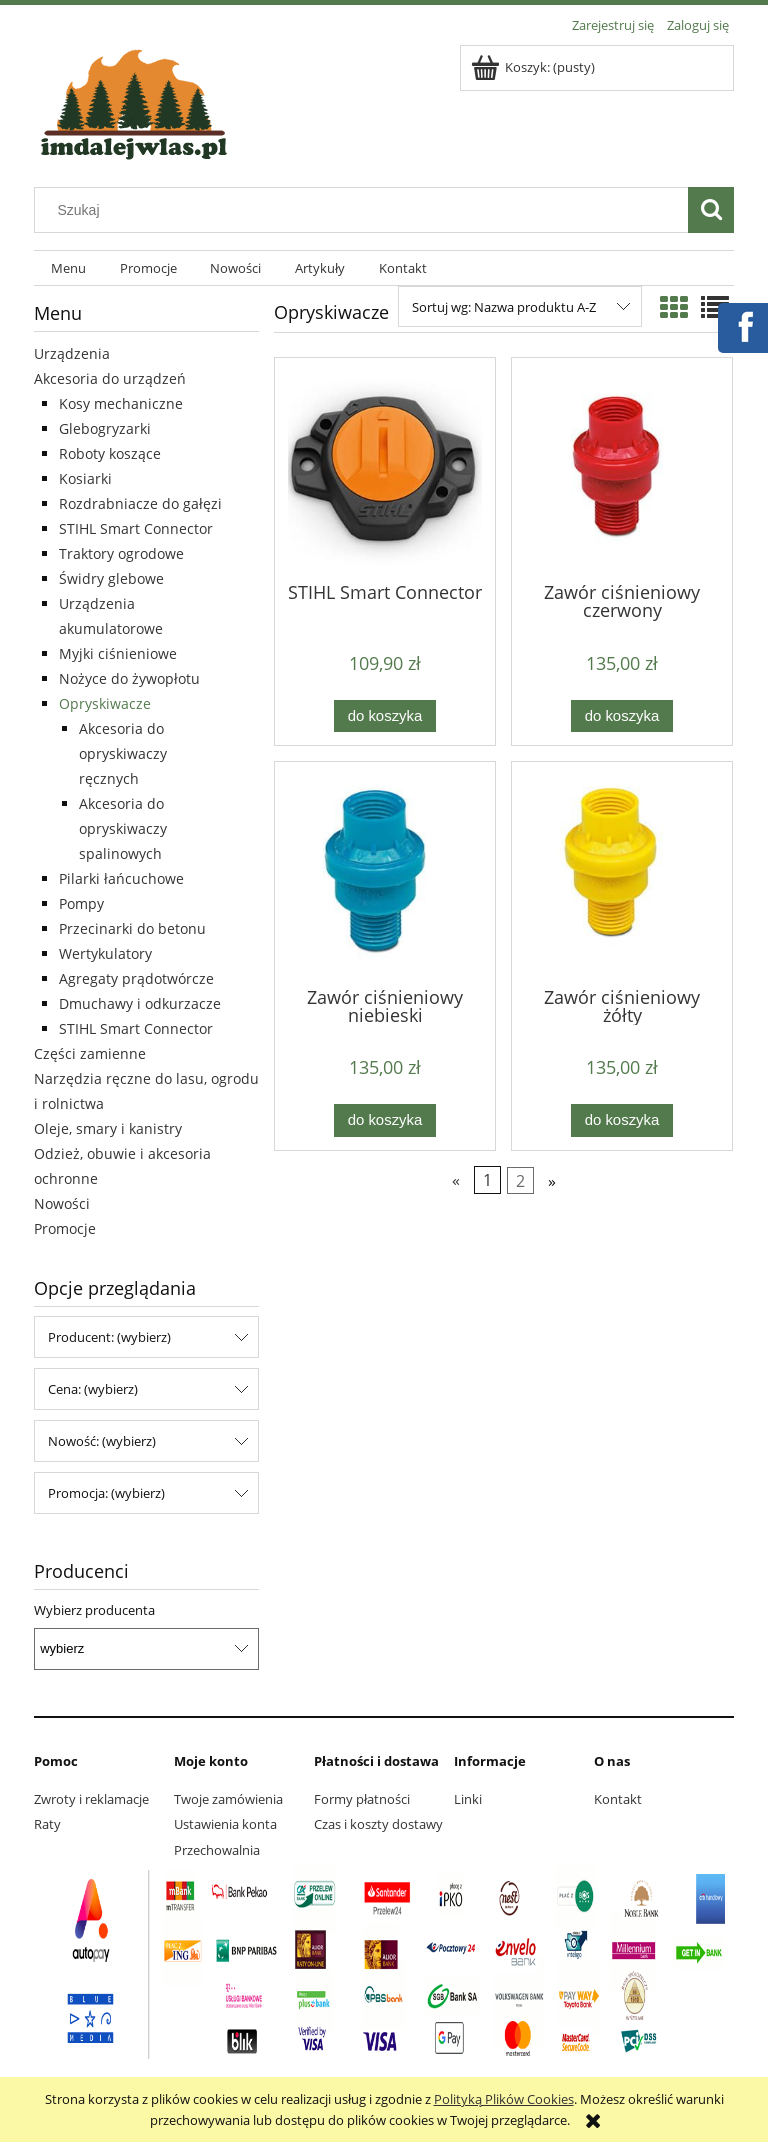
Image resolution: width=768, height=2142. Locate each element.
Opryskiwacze (105, 703)
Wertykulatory (105, 953)
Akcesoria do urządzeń (110, 378)
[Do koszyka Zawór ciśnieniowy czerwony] (622, 716)
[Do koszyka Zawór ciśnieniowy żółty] (622, 1120)
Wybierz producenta (94, 1610)
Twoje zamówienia (228, 1799)
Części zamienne (90, 1053)
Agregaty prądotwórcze (136, 978)
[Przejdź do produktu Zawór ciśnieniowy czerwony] (622, 468)
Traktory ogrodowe (121, 553)
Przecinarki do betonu (132, 928)
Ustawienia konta (225, 1824)
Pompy (81, 903)
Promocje (65, 1228)
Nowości (62, 1203)
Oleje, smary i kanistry (108, 1128)
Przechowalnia (217, 1850)
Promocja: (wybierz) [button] (106, 1493)
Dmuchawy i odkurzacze (140, 1003)
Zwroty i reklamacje (91, 1799)
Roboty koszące (110, 453)
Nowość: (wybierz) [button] (102, 1441)
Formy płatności (362, 1799)
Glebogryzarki (105, 428)
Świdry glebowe (111, 578)
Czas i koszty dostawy (378, 1824)
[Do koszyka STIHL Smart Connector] (385, 716)
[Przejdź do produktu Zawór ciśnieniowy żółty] (622, 872)
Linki (468, 1799)
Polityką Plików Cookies (504, 2099)
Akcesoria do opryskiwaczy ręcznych (123, 753)
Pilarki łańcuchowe (121, 878)
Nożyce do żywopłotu (129, 678)
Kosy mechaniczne (121, 403)
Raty (47, 1824)
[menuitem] (68, 268)
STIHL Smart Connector (136, 528)
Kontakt (618, 1799)
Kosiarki (85, 478)
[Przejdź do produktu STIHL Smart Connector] (385, 468)
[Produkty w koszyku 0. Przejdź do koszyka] (534, 67)
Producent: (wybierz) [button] (109, 1337)
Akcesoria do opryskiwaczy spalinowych (123, 828)
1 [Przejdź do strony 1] (487, 1180)
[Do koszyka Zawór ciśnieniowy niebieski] (385, 1120)
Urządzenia (72, 353)
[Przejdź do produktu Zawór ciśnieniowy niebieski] (385, 872)
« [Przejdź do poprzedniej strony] (456, 1180)
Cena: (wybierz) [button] (93, 1389)
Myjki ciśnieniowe (118, 653)
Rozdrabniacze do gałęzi (140, 503)
